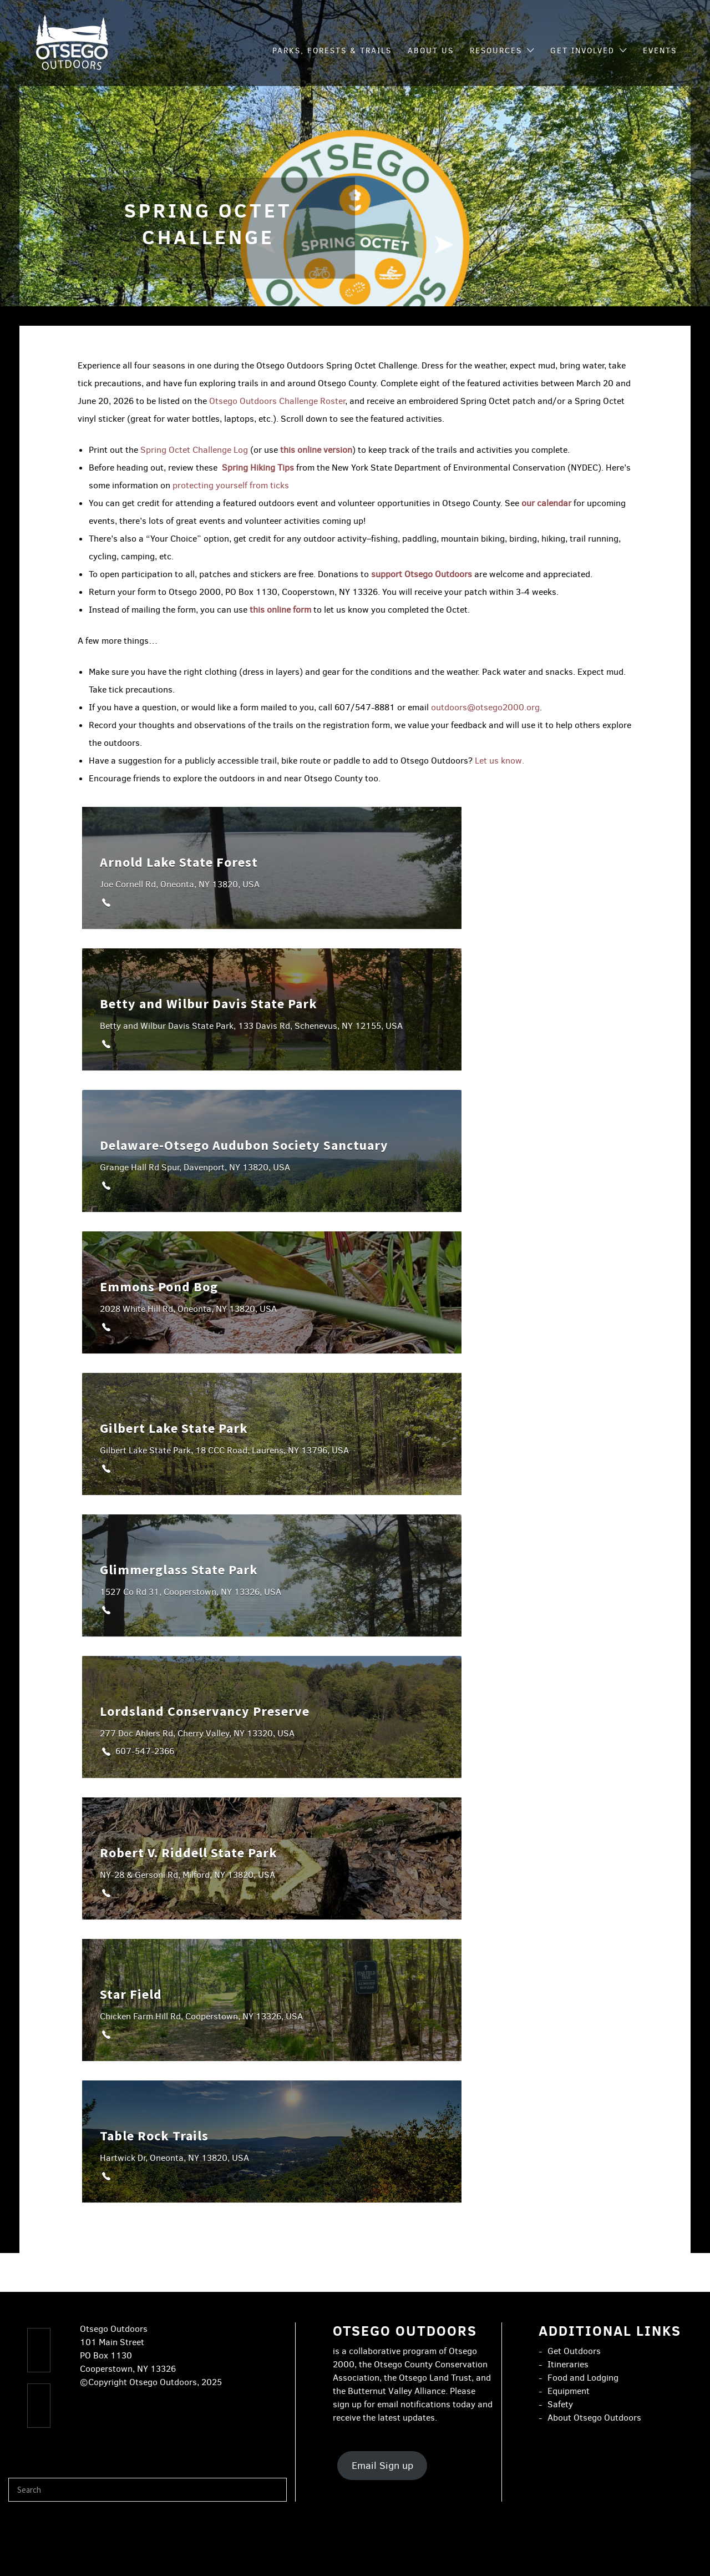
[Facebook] (38, 2350)
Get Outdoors (574, 2351)
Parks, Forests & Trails (332, 51)
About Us (431, 51)
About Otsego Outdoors (594, 2417)
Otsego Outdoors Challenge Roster (277, 401)
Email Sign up (382, 2465)
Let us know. (499, 760)
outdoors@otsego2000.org (485, 707)
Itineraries (568, 2364)
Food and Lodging (582, 2377)
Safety (560, 2404)
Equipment (568, 2391)
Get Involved (582, 51)
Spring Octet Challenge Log (195, 450)
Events (660, 51)
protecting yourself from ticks (231, 485)
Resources (496, 51)
